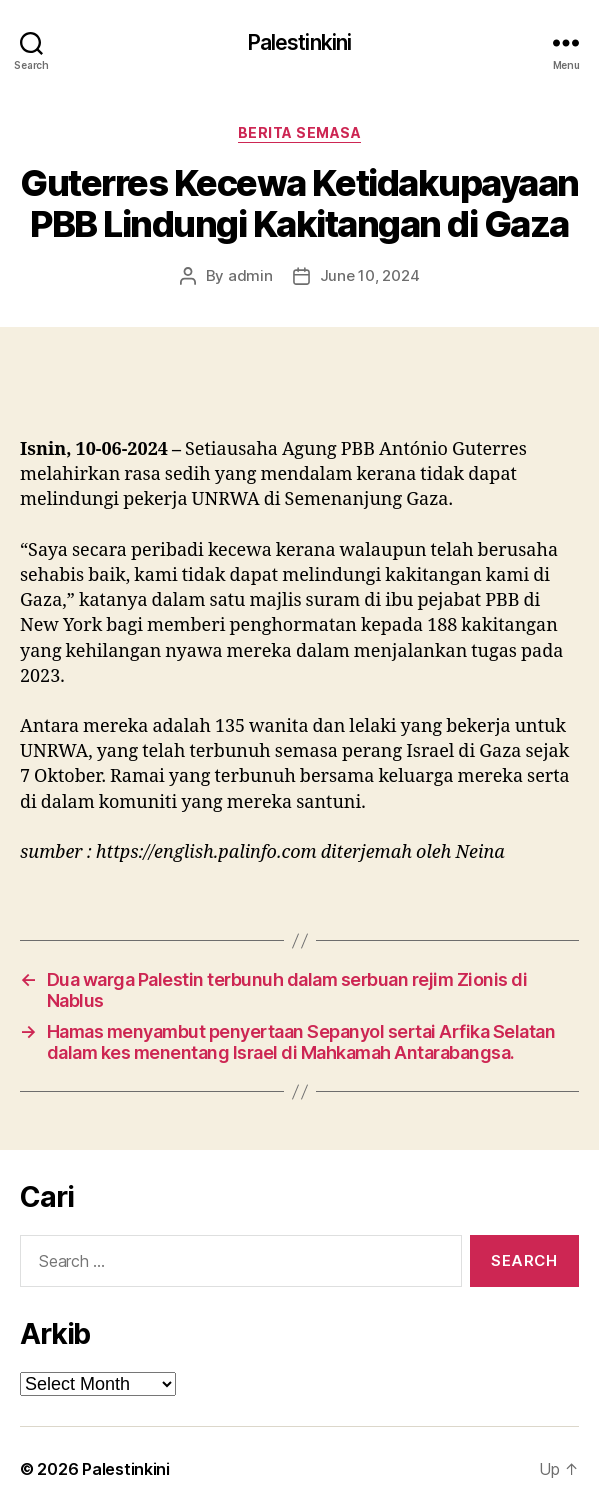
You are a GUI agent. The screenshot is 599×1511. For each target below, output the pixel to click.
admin (250, 275)
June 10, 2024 (370, 275)
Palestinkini (300, 42)
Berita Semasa (300, 132)
